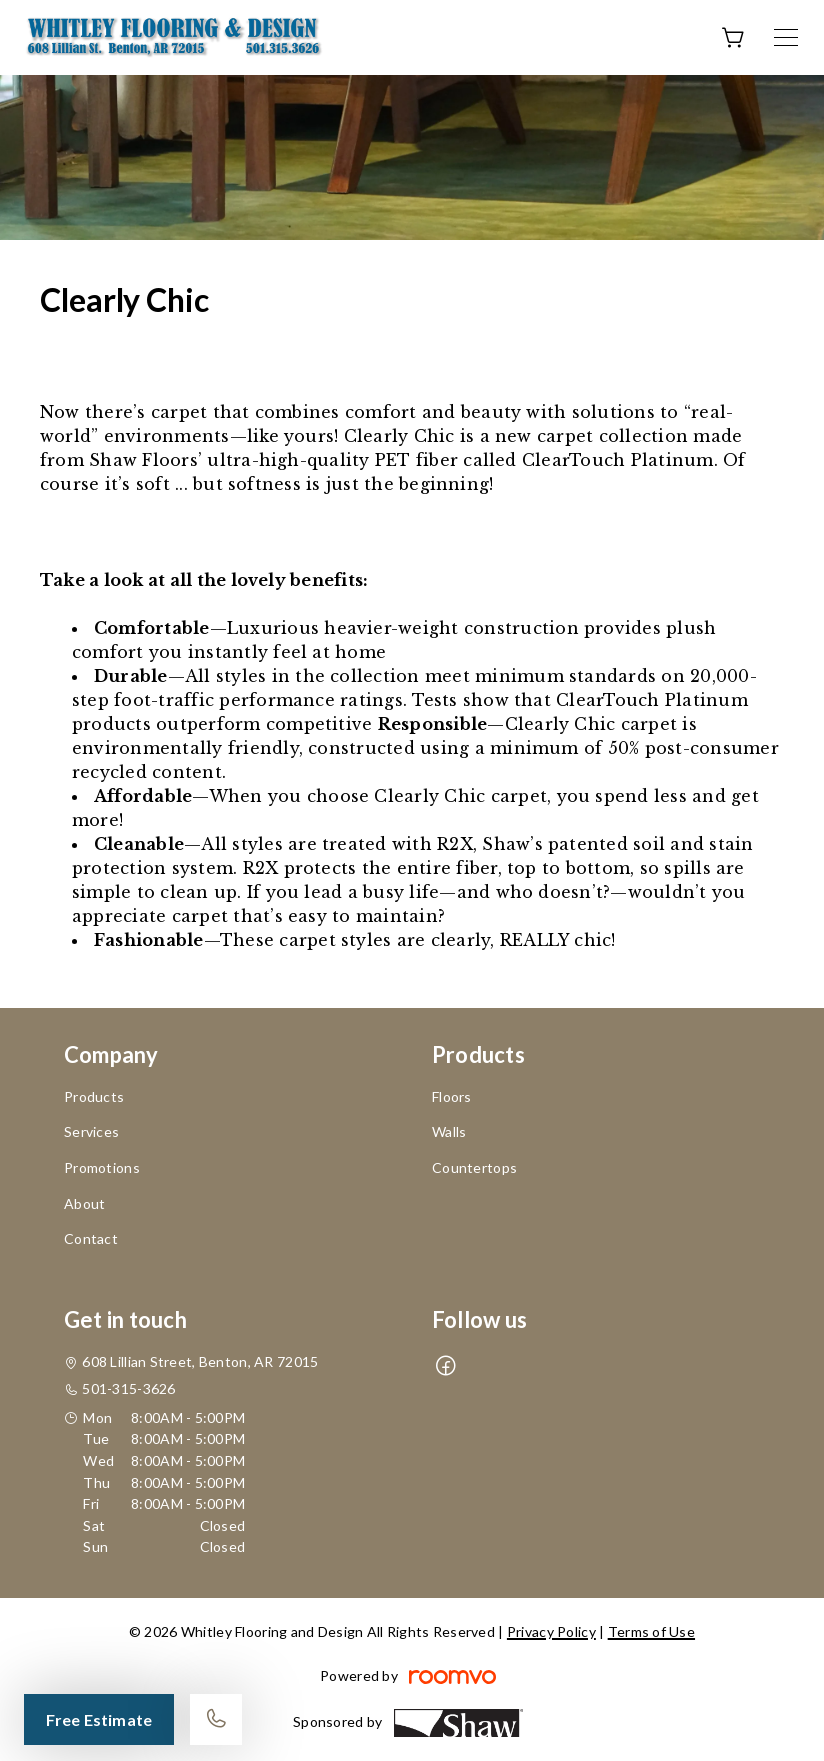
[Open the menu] (786, 37)
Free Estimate (99, 1719)
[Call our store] (216, 1719)
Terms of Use (651, 1631)
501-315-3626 (128, 1388)
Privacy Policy (551, 1631)
